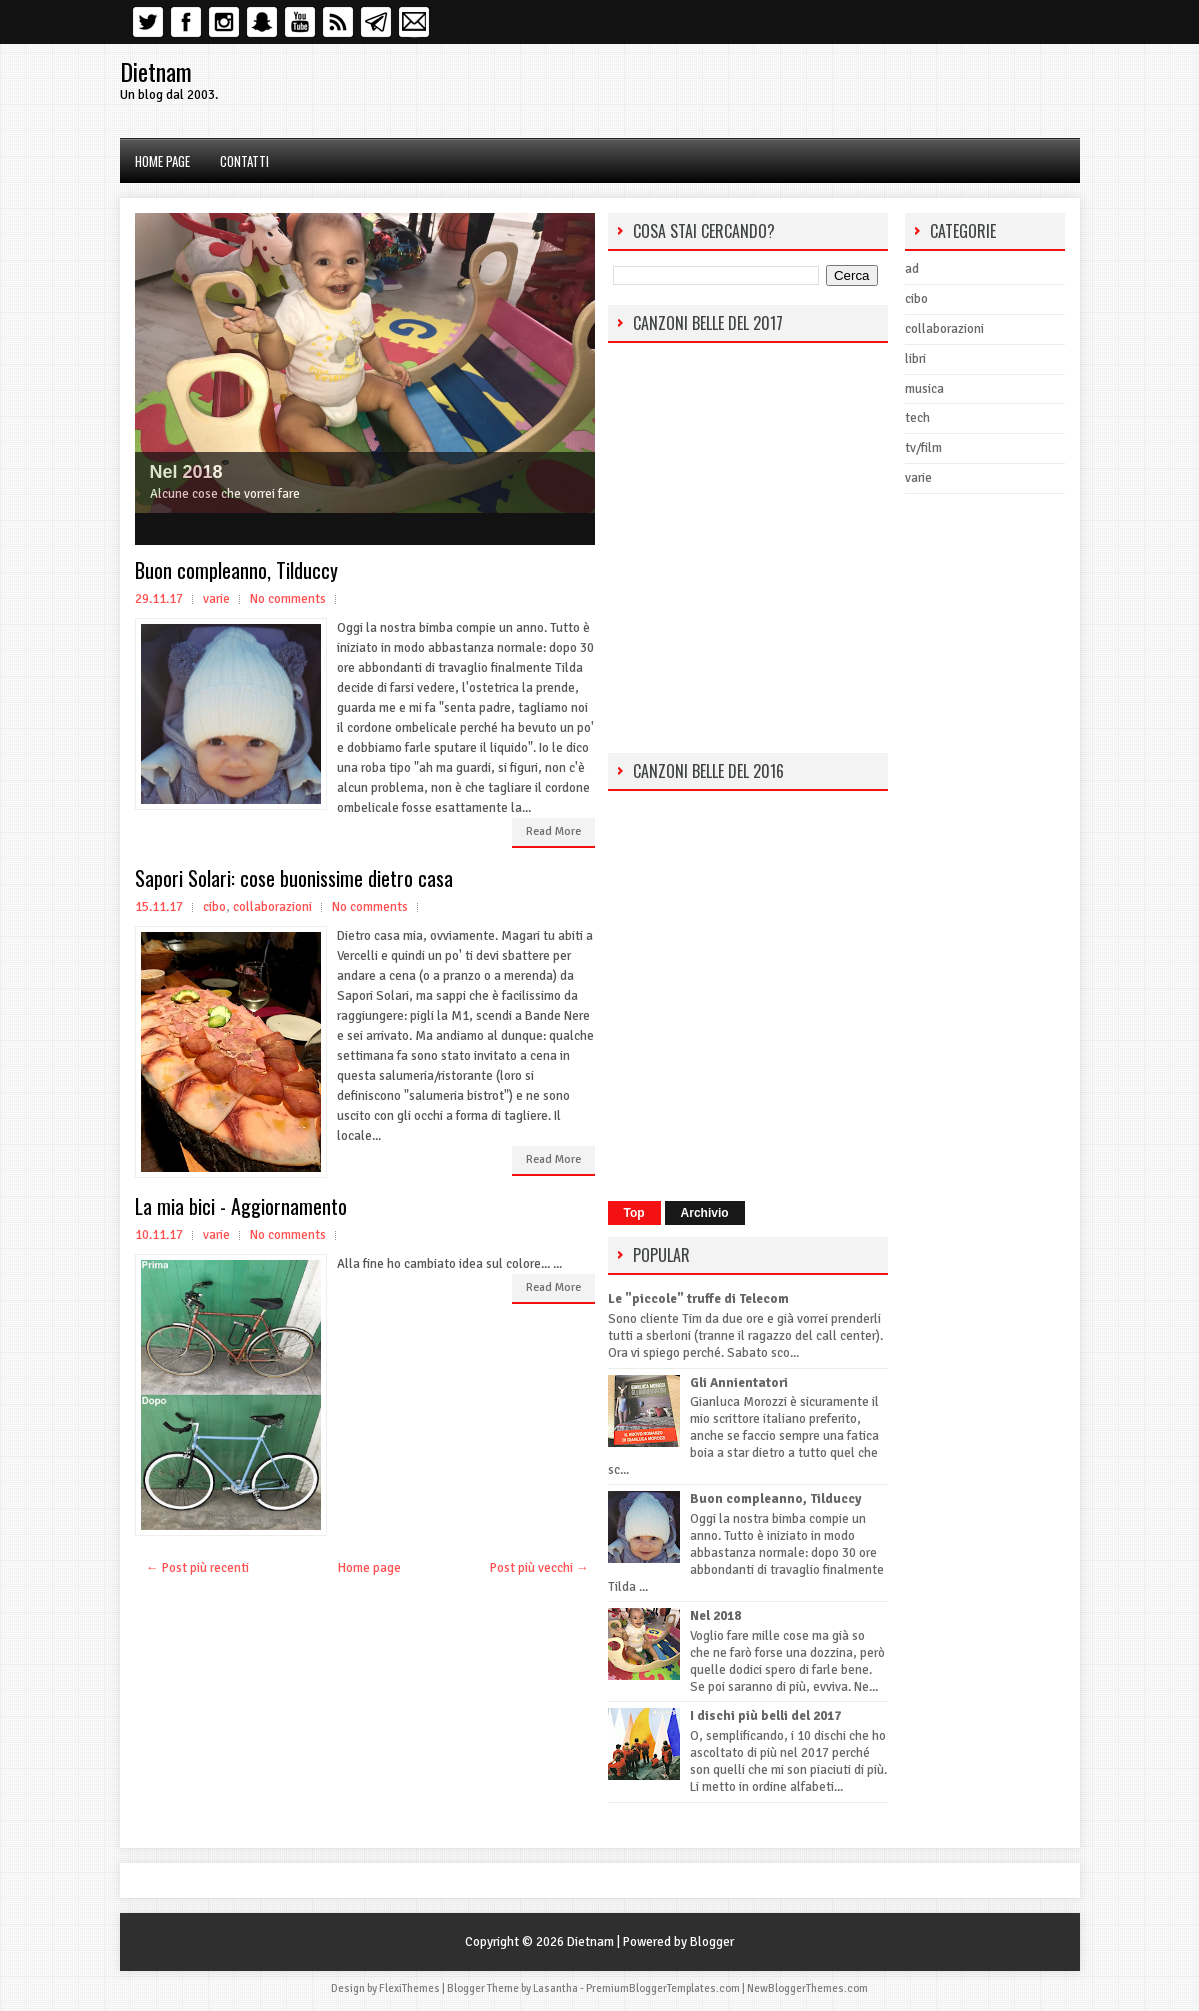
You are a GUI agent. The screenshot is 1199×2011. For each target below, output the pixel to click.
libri (915, 359)
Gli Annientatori (739, 1383)
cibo (214, 907)
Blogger (712, 1942)
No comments (288, 599)
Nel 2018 (186, 472)
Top (634, 1213)
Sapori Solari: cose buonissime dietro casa (294, 878)
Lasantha (555, 1988)
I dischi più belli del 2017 (765, 1716)
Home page (162, 161)
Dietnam (156, 71)
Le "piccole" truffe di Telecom (698, 1299)
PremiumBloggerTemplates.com (663, 1988)
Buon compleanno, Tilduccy (236, 570)
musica (924, 389)
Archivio (705, 1213)
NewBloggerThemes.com (807, 1988)
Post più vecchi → (539, 1568)
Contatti (244, 161)
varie (216, 599)
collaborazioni (272, 907)
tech (917, 418)
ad (912, 269)
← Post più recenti (197, 1568)
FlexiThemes (409, 1988)
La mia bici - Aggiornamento (241, 1206)
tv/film (923, 448)
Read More (553, 831)
